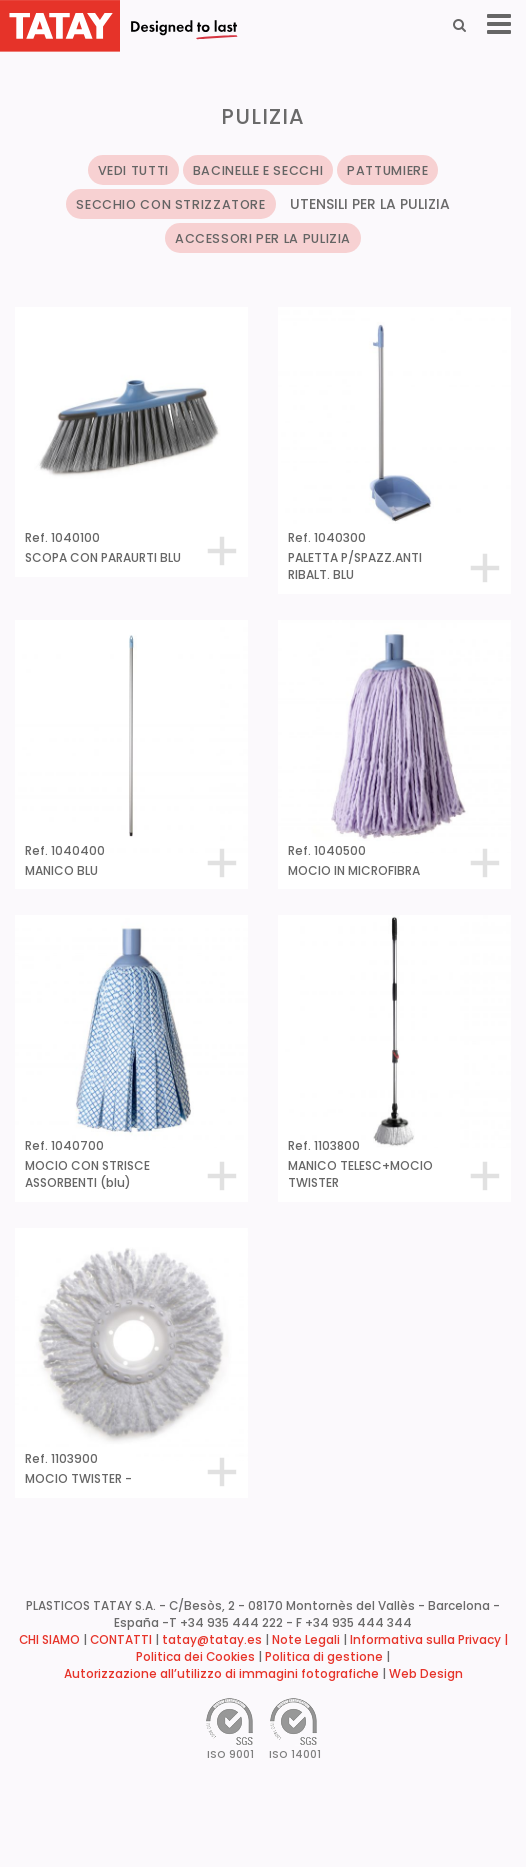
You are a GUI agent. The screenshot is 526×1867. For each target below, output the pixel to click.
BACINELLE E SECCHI (258, 170)
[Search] (459, 25)
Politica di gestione (324, 1657)
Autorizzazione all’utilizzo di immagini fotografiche (221, 1674)
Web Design (426, 1674)
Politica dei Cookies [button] (195, 1657)
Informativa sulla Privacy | (429, 1640)
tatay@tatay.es (212, 1640)
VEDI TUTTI (133, 170)
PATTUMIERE (387, 170)
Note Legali (306, 1640)
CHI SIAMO (49, 1640)
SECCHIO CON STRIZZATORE (171, 204)
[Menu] (499, 24)
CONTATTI (121, 1640)
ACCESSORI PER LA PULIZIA (263, 238)
